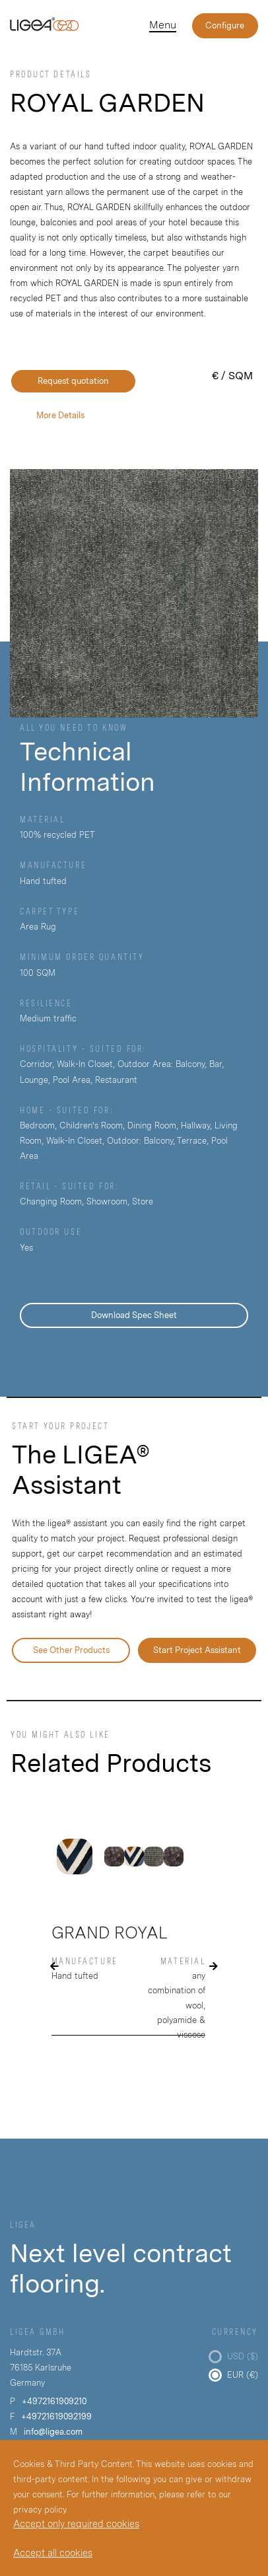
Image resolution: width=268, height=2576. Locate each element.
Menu (162, 24)
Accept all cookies (52, 2552)
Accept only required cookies (76, 2523)
